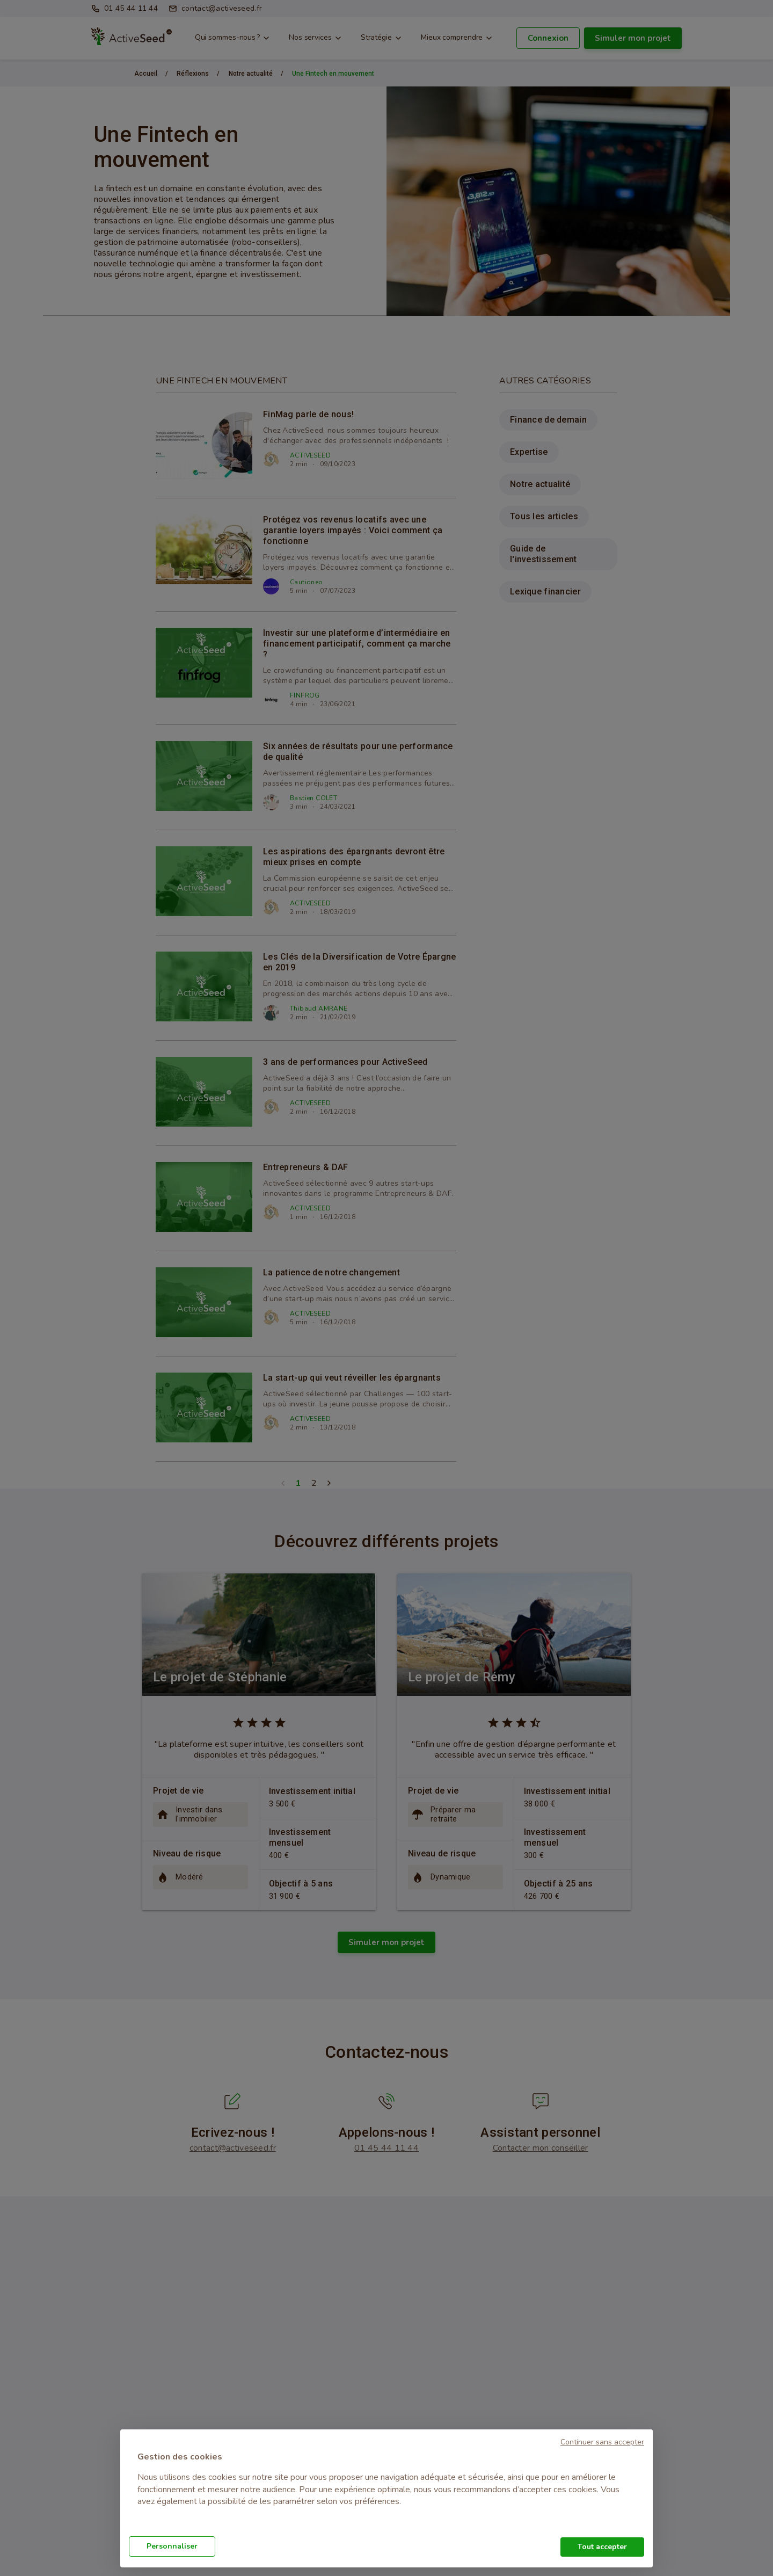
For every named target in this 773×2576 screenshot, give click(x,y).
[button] (602, 2441)
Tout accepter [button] (602, 2547)
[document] (386, 2486)
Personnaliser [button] (172, 2546)
